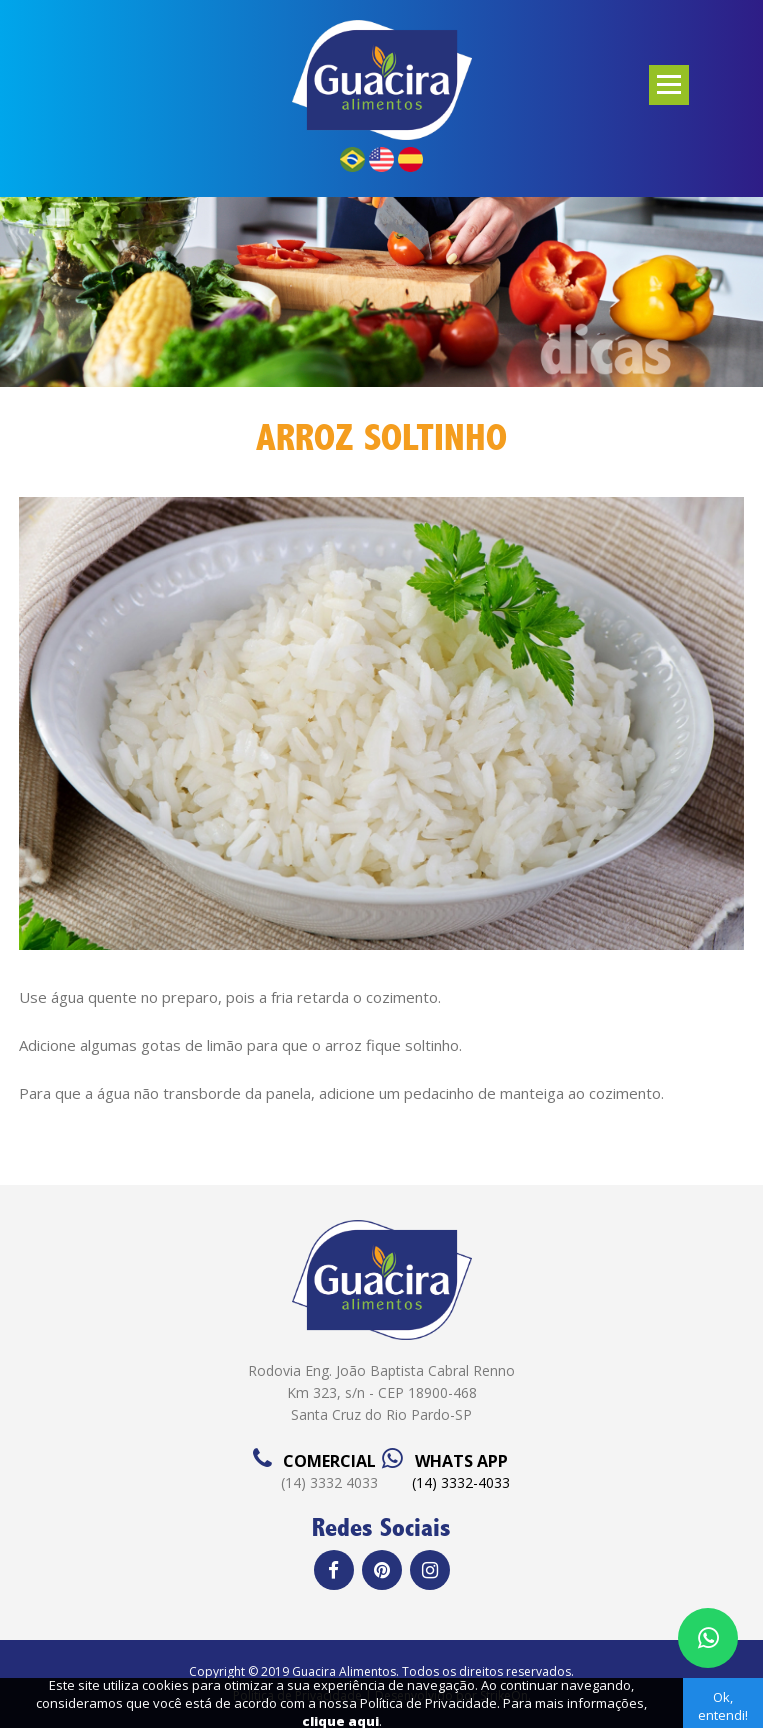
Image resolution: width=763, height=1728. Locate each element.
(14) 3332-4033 (461, 1482)
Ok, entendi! (723, 1706)
